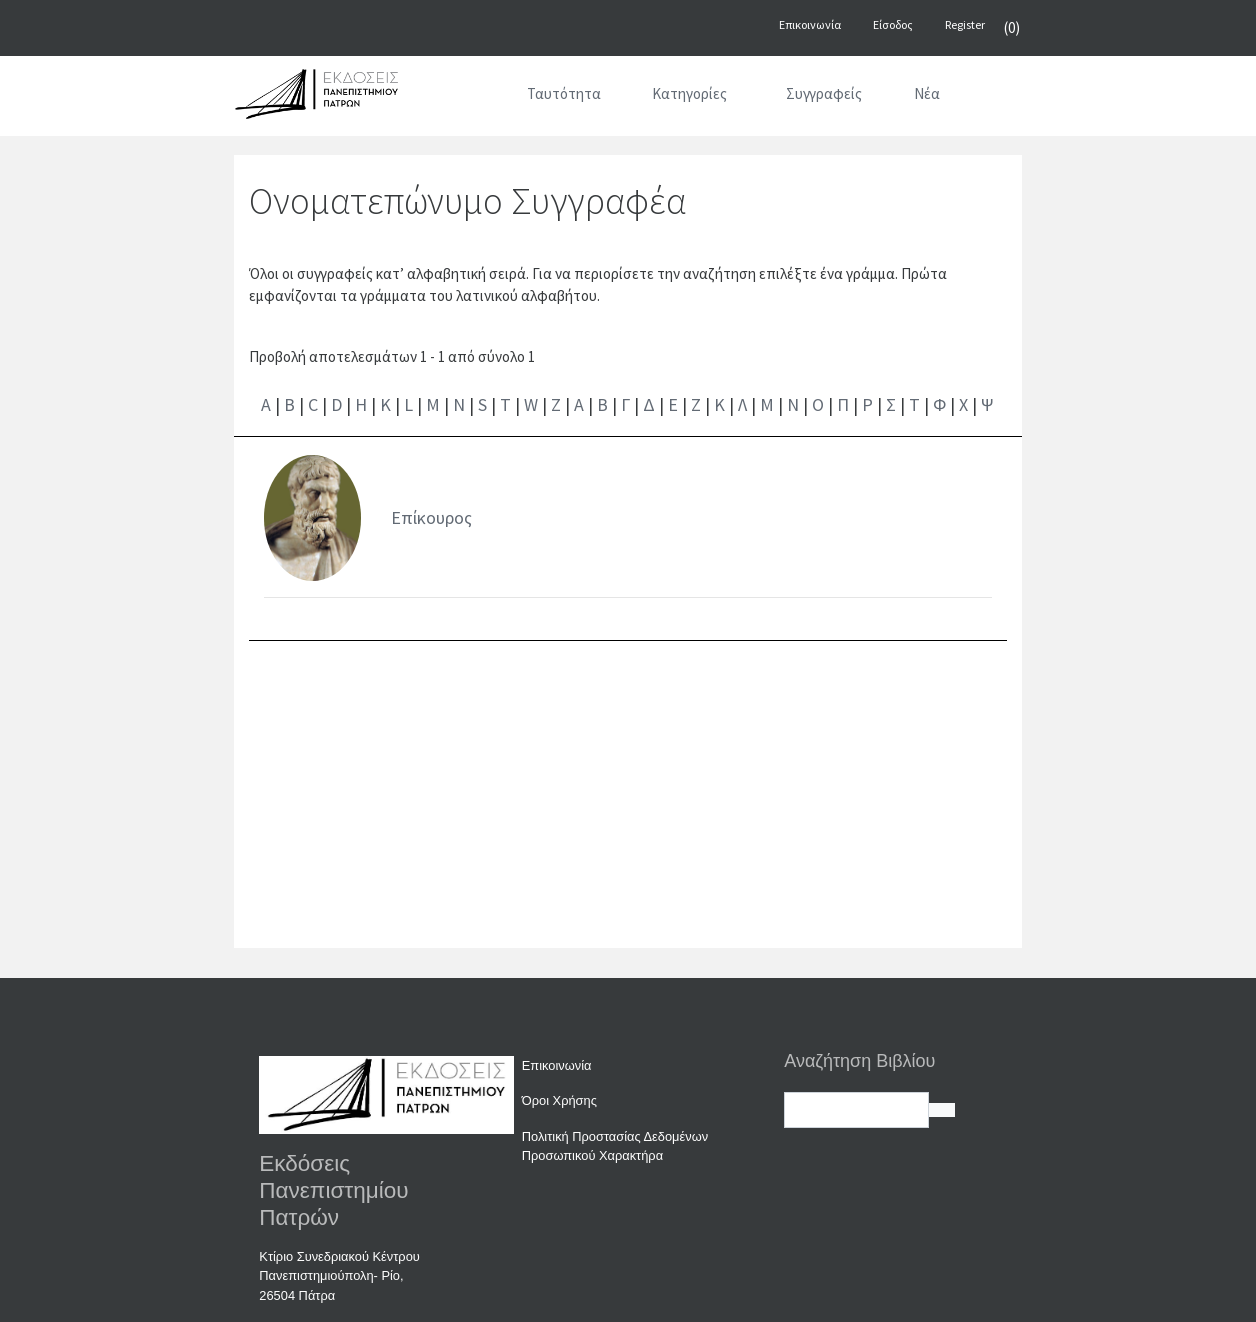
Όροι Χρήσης (559, 1100)
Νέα (927, 93)
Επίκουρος (431, 517)
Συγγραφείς (824, 93)
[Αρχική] (474, 98)
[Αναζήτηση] (990, 98)
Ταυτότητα (564, 93)
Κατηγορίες (689, 93)
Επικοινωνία (557, 1065)
